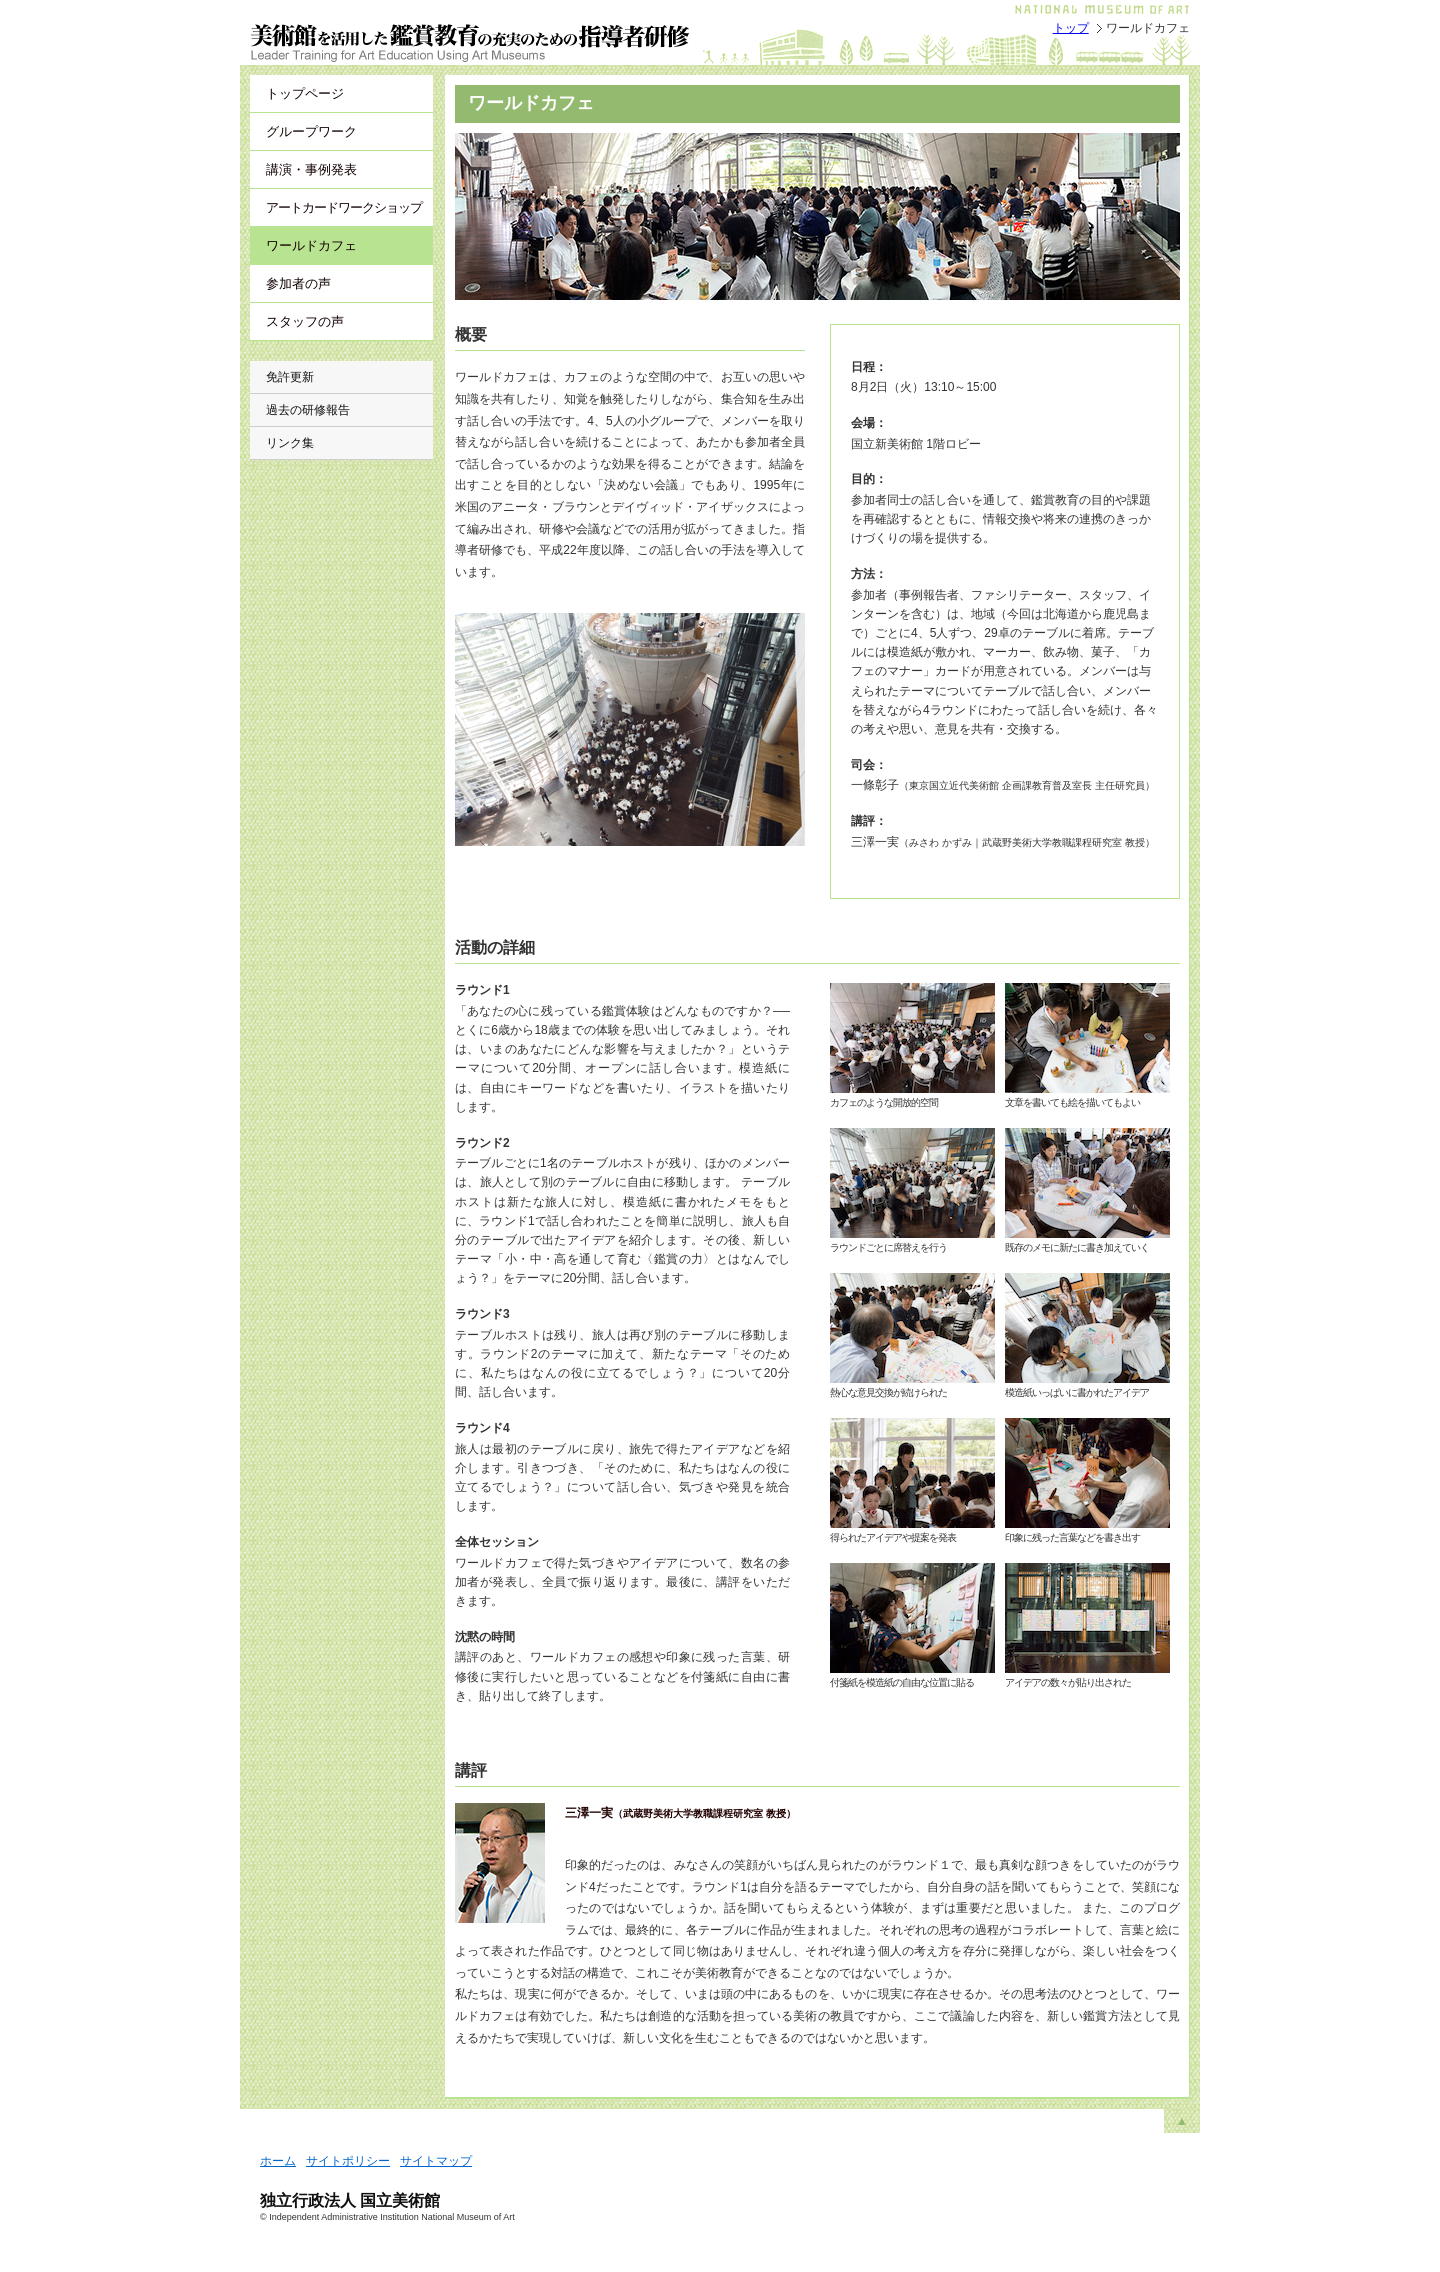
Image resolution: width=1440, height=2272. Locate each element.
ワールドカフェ (311, 245)
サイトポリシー (348, 2161)
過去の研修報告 (308, 410)
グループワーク (311, 131)
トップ (1071, 28)
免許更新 (290, 377)
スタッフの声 (305, 321)
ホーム (278, 2161)
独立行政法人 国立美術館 (350, 2200)
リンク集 (290, 443)
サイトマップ (436, 2161)
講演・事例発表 (311, 169)
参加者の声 (298, 283)
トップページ (305, 93)
